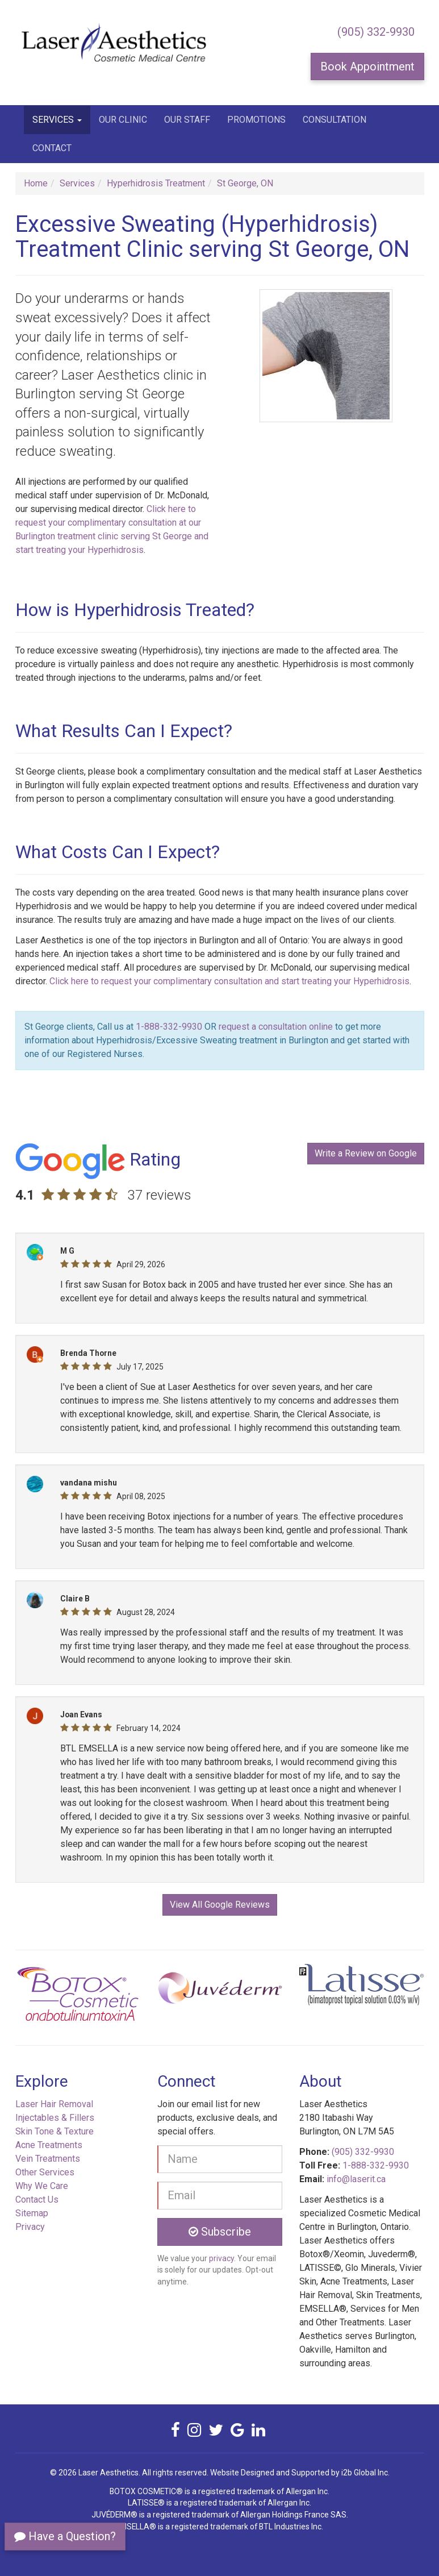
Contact (52, 148)
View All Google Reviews (220, 1904)
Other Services (44, 2172)
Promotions (256, 119)
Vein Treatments (47, 2158)
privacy (221, 2258)
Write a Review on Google (366, 1153)
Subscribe (220, 2231)
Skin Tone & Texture (54, 2131)
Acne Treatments (48, 2145)
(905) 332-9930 (376, 32)
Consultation (334, 119)
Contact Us (36, 2199)
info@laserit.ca (356, 2179)
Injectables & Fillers (54, 2117)
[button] (46, 1998)
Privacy (30, 2226)
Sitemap (31, 2213)
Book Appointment (367, 66)
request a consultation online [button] (276, 1026)
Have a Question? (65, 2536)
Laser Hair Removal (54, 2104)
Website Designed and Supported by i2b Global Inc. (300, 2472)
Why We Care (41, 2185)
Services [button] (57, 119)
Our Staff (187, 119)
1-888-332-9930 (169, 1026)
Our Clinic (123, 119)
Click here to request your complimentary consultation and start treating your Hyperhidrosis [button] (229, 981)
